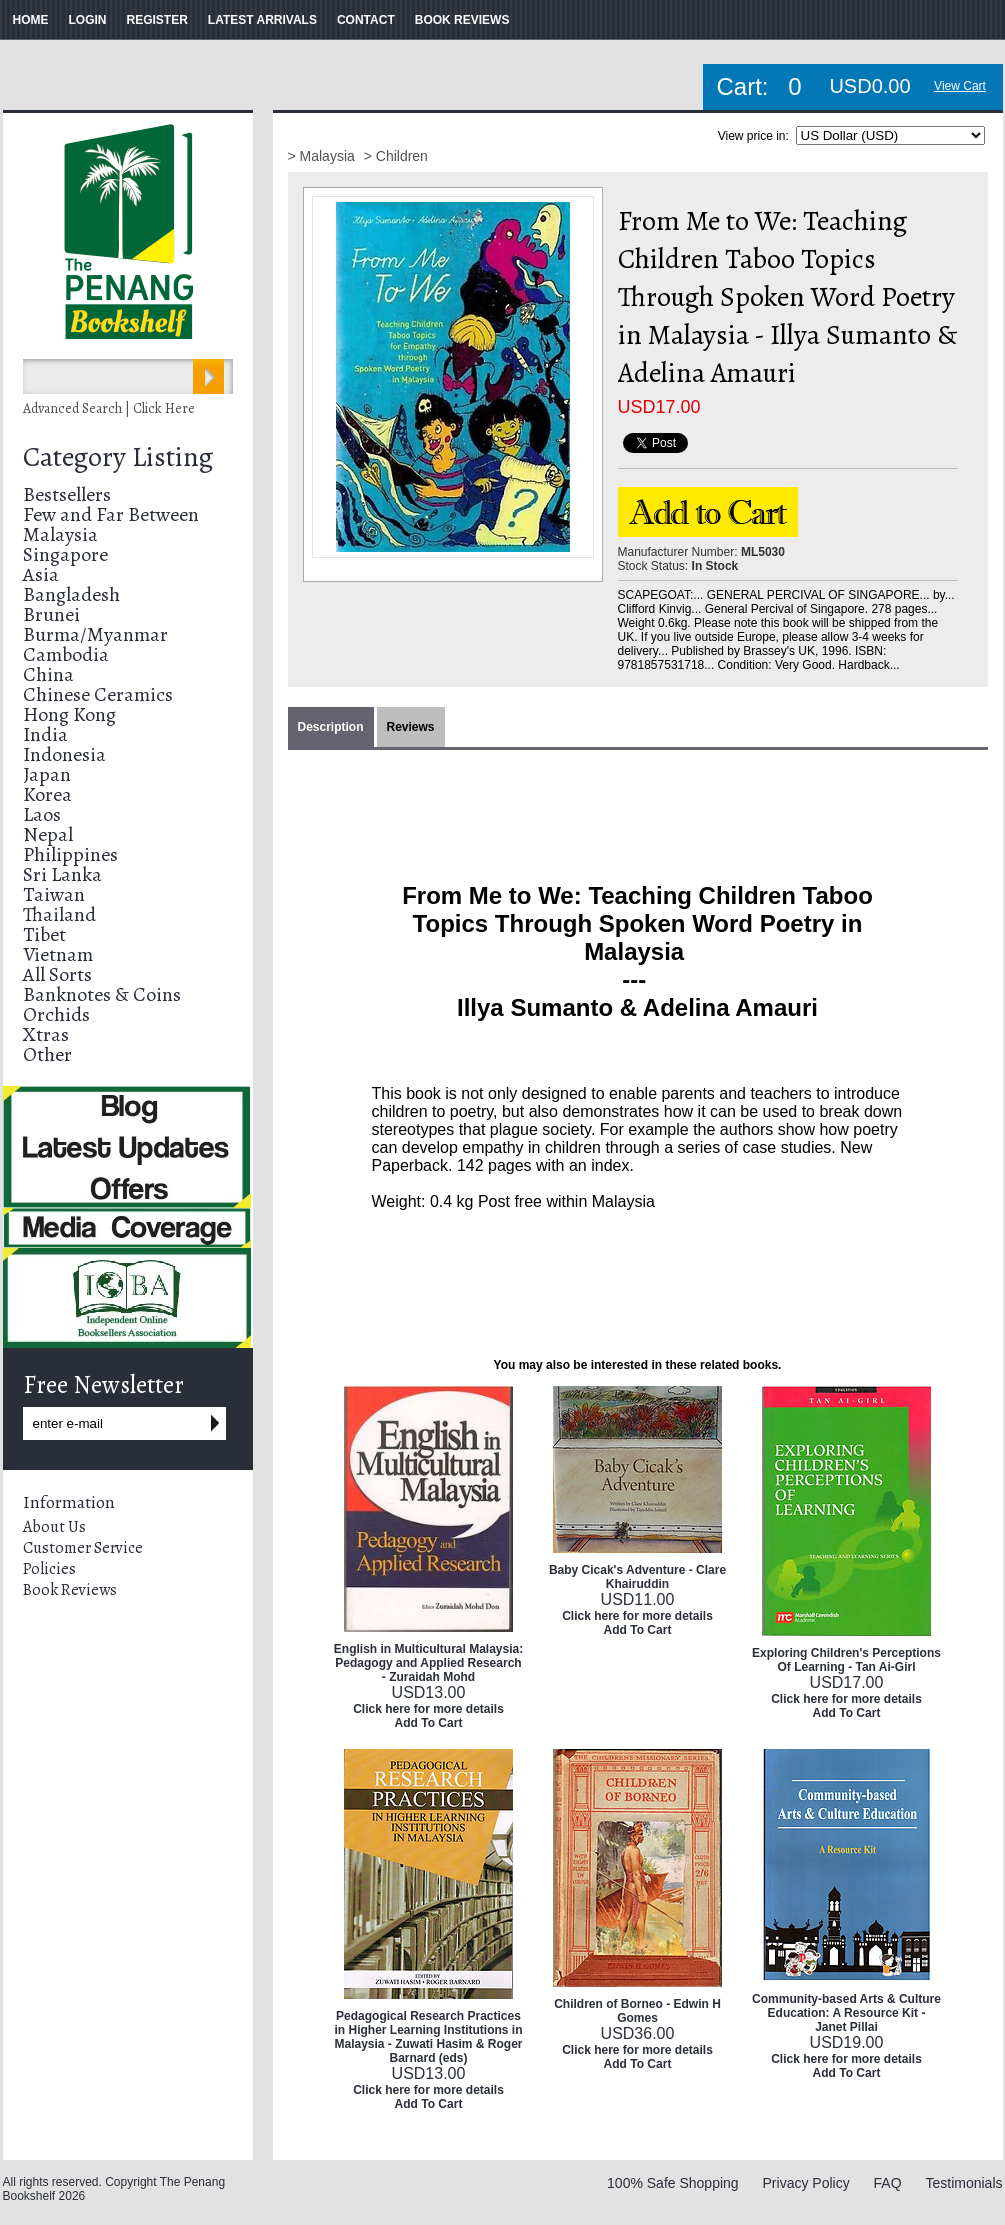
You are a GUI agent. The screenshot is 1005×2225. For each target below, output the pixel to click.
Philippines (70, 854)
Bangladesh (71, 594)
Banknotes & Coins (102, 994)
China (48, 674)
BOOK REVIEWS (462, 20)
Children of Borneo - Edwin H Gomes (637, 2011)
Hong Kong (69, 714)
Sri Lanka (62, 874)
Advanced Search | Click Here (109, 408)
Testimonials (963, 2183)
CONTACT (366, 20)
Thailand (59, 914)
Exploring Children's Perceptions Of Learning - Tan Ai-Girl (846, 1660)
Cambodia (66, 654)
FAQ (888, 2183)
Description (331, 727)
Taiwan (54, 894)
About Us (54, 1527)
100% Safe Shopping (673, 2183)
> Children (396, 156)
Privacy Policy (806, 2183)
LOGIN (88, 20)
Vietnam (58, 954)
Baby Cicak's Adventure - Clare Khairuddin (637, 1577)
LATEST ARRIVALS (262, 20)
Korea (47, 794)
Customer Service (83, 1548)
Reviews (411, 727)
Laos (42, 814)
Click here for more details (428, 1709)
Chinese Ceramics (98, 694)
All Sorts (57, 974)
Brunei (51, 614)
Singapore (65, 554)
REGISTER (157, 20)
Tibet (44, 934)
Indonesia (64, 754)
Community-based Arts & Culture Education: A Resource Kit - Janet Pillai (846, 2013)
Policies (49, 1569)
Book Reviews (70, 1590)
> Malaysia (323, 156)
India (45, 734)
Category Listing (118, 457)
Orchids (56, 1014)
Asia (41, 574)
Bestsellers (67, 494)
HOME (31, 20)
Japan (47, 774)
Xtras (46, 1034)
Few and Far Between (111, 514)
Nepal (48, 834)
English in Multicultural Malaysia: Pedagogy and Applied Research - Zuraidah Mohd (428, 1663)
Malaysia (60, 534)
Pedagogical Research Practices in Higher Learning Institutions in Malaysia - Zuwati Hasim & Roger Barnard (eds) (428, 2037)
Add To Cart (429, 1723)
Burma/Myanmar (95, 634)
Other (47, 1054)
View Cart (960, 86)
